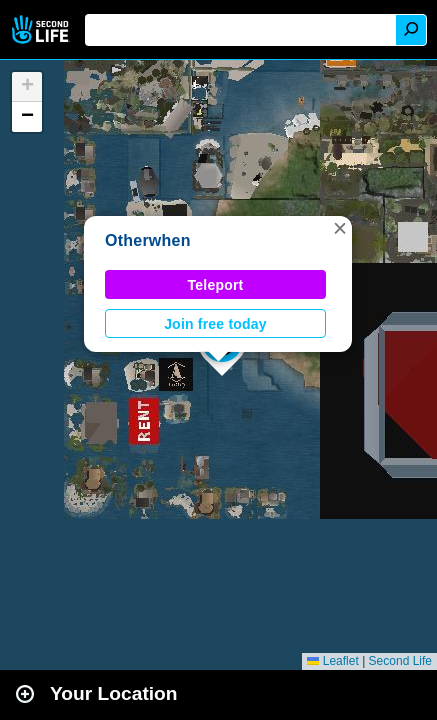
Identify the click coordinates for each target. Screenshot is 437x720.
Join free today (215, 324)
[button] (340, 228)
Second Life (42, 29)
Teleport (216, 285)
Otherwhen (148, 240)
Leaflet (332, 661)
